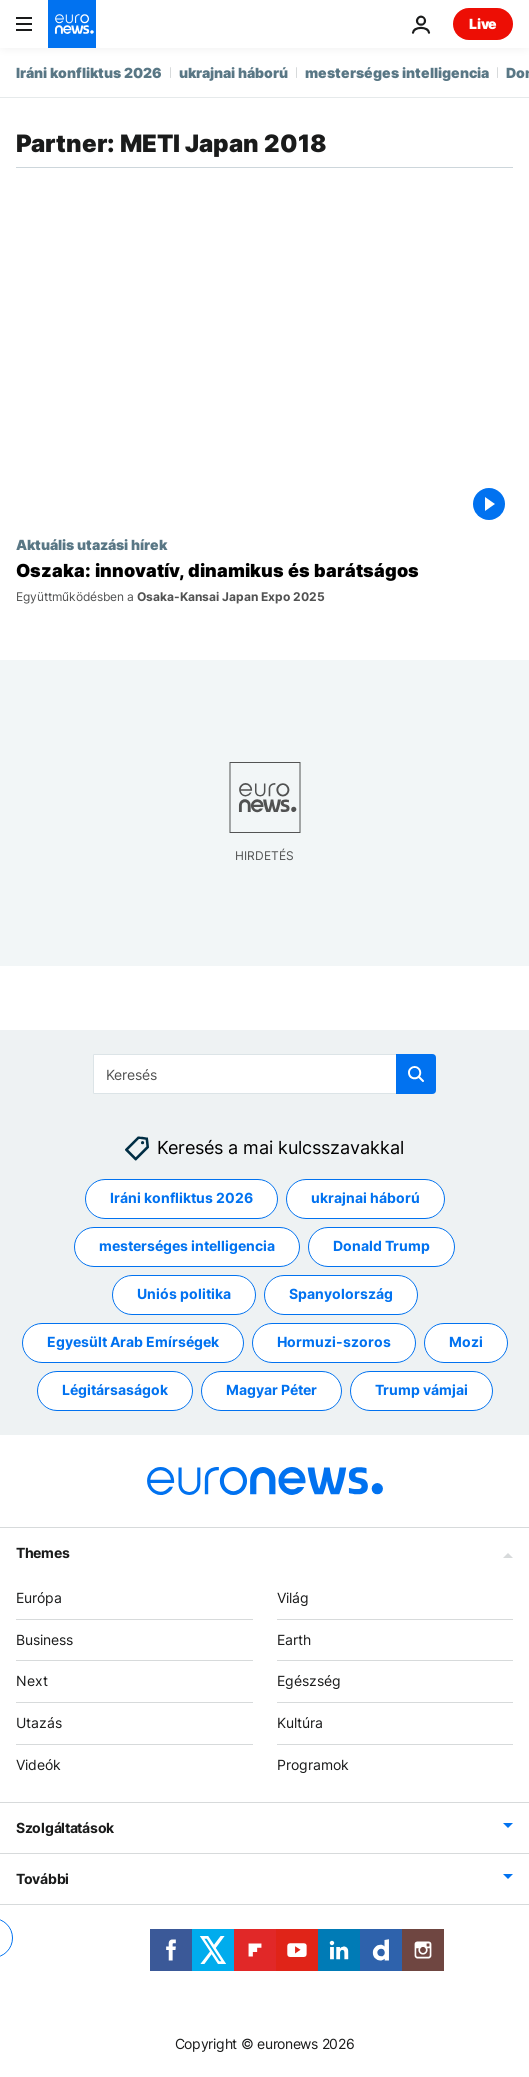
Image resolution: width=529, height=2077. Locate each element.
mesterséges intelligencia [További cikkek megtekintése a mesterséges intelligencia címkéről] (187, 1246)
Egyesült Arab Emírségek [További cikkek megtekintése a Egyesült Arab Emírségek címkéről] (133, 1342)
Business (44, 1639)
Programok (313, 1764)
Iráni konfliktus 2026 (89, 72)
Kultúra (300, 1722)
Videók (38, 1764)
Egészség (309, 1681)
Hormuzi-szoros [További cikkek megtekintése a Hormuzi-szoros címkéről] (334, 1342)
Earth (294, 1639)
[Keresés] (264, 1074)
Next (32, 1681)
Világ (293, 1597)
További (42, 1878)
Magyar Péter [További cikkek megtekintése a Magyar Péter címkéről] (271, 1390)
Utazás (39, 1722)
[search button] (416, 1074)
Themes (42, 1552)
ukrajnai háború (233, 72)
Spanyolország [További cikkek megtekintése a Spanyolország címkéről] (341, 1294)
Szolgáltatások (65, 1827)
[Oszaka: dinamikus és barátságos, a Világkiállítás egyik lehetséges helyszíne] (264, 582)
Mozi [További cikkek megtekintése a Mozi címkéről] (466, 1342)
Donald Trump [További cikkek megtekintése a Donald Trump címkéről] (381, 1246)
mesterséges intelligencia (397, 72)
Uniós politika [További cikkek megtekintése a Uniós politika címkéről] (184, 1294)
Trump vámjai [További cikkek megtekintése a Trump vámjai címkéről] (421, 1390)
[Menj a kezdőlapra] (72, 24)
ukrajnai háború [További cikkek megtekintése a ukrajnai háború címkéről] (365, 1198)
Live (483, 23)
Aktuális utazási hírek (91, 544)
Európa (39, 1597)
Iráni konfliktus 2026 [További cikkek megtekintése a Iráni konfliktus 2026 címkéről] (181, 1198)
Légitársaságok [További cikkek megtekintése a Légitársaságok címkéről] (115, 1390)
